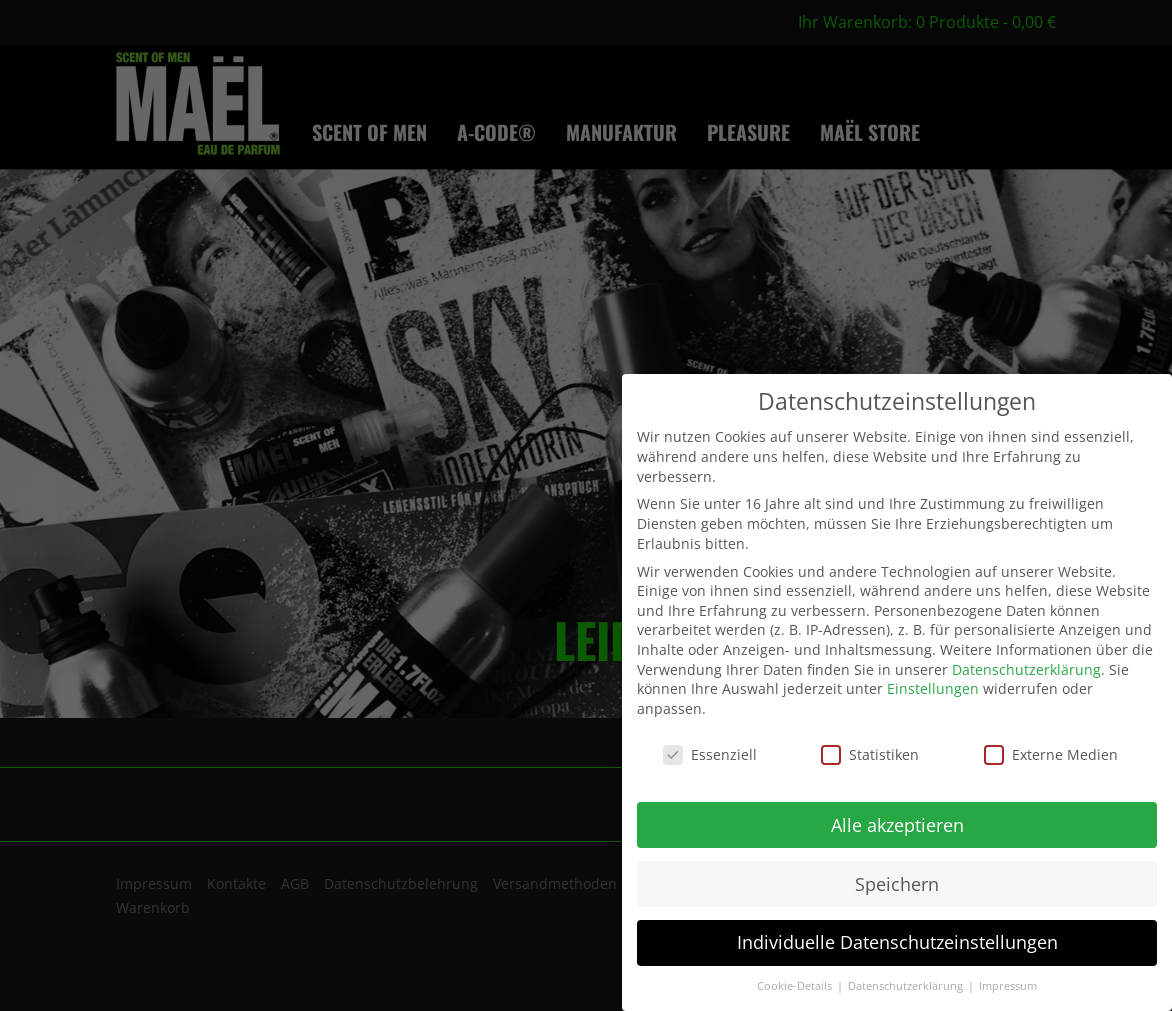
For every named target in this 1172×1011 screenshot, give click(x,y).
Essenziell (710, 754)
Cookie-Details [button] (796, 986)
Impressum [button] (1008, 986)
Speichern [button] (897, 884)
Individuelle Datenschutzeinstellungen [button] (897, 942)
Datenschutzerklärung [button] (907, 986)
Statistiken (870, 754)
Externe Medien (1051, 754)
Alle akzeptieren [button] (897, 825)
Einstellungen (933, 688)
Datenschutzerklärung (1026, 669)
